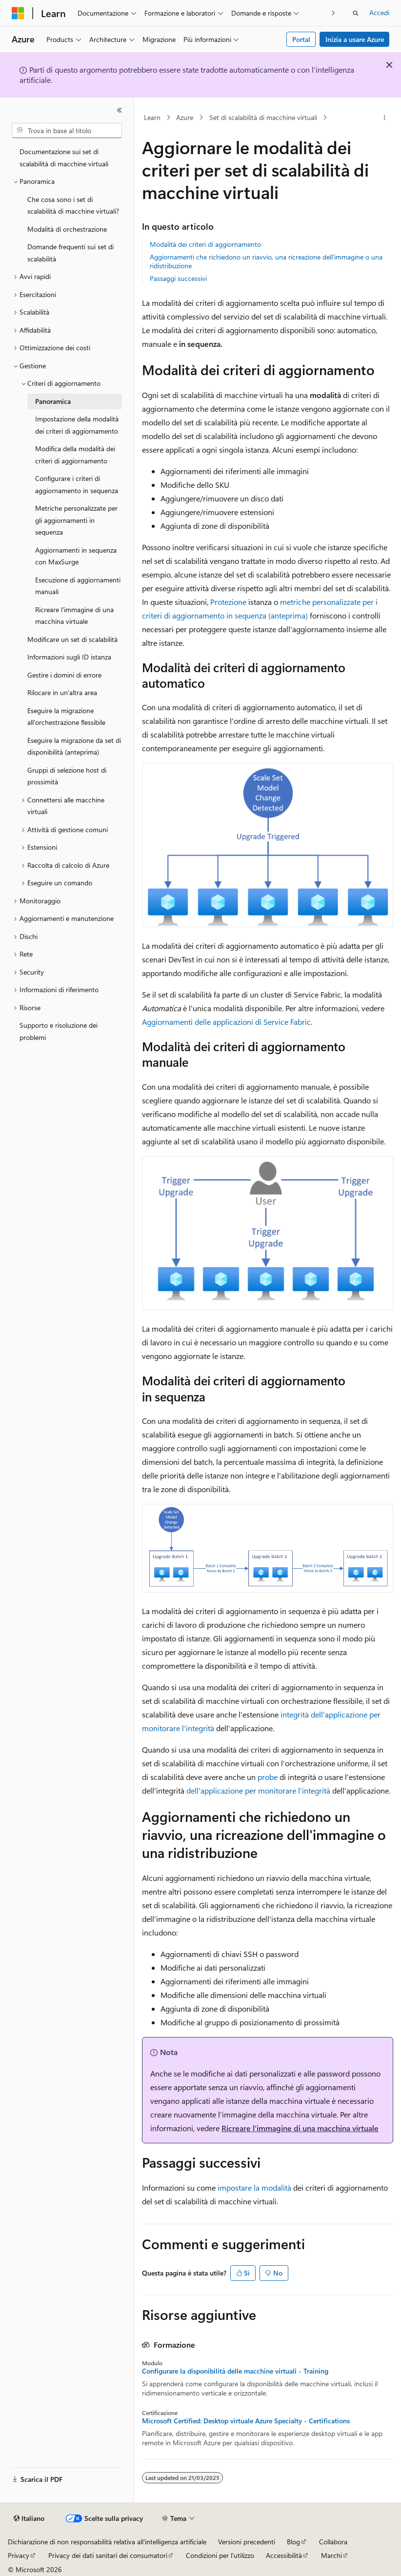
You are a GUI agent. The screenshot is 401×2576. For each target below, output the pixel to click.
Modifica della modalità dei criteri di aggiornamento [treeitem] (75, 454)
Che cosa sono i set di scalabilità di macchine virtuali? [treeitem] (73, 205)
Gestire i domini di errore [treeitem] (64, 674)
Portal (301, 39)
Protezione (228, 602)
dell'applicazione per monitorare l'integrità (258, 1790)
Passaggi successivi (178, 278)
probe (268, 1777)
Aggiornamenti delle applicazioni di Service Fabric (226, 1022)
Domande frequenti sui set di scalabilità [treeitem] (70, 252)
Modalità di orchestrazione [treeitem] (67, 229)
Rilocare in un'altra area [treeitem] (62, 692)
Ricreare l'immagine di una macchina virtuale (300, 2128)
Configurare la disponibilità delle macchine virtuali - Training (235, 2371)
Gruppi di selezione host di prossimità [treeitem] (66, 776)
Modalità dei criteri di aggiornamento (205, 244)
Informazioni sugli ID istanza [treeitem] (69, 656)
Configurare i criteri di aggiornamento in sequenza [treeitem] (76, 484)
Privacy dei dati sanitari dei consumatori (107, 2555)
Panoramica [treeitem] (53, 401)
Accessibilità (284, 2555)
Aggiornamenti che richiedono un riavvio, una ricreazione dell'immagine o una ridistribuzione (266, 261)
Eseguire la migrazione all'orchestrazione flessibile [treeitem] (66, 716)
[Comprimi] (119, 110)
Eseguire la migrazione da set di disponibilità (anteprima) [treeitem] (74, 746)
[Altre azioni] (384, 117)
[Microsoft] (18, 13)
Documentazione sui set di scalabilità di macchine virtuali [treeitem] (64, 157)
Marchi (331, 2555)
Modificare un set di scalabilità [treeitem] (72, 639)
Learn (152, 117)
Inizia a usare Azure (354, 39)
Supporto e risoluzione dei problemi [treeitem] (59, 1031)
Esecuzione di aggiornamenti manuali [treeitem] (77, 586)
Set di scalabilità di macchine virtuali (263, 117)
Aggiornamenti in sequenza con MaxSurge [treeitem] (76, 556)
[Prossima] (333, 13)
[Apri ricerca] (355, 13)
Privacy (18, 2555)
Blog (293, 2541)
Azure (184, 117)
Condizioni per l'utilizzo (220, 2555)
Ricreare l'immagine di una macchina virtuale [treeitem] (74, 615)
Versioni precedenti (246, 2541)
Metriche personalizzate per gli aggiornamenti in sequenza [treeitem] (76, 520)
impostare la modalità (254, 2187)
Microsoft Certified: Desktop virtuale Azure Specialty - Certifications (246, 2420)
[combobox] (67, 131)
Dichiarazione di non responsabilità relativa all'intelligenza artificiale (107, 2541)
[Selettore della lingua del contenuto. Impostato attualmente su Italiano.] (29, 2518)
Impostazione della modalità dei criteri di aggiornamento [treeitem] (77, 425)
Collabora (333, 2541)
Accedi (379, 12)
